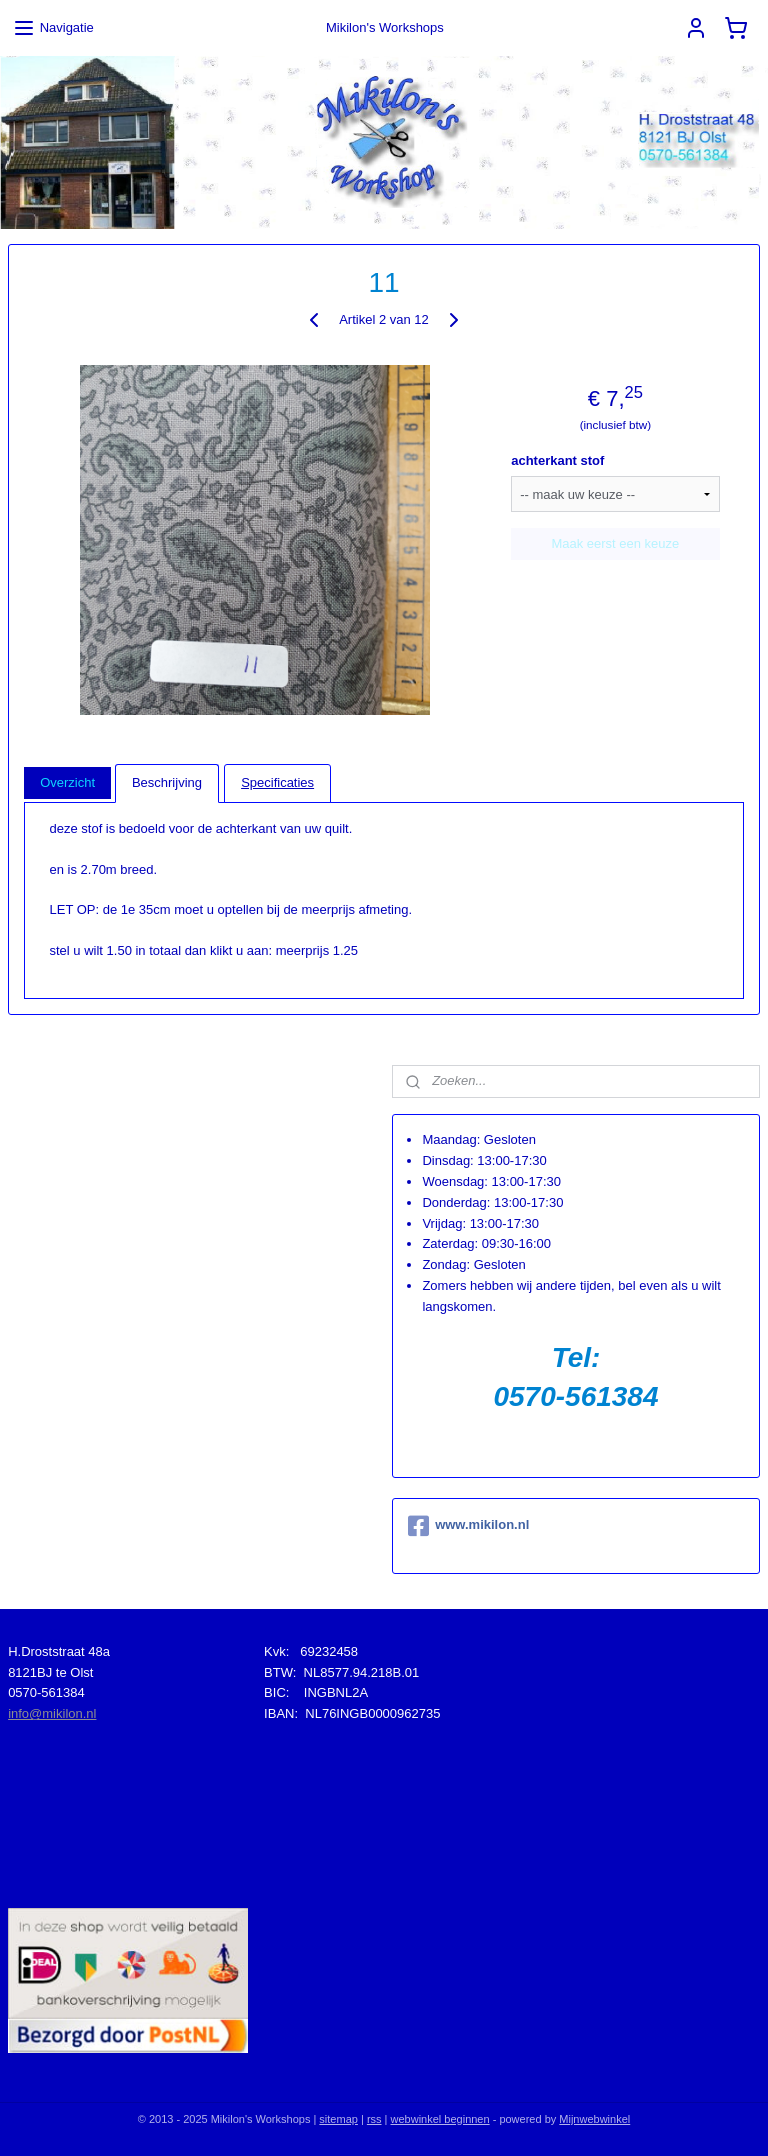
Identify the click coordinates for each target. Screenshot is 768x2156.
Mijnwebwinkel (594, 2119)
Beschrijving (167, 782)
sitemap (338, 2119)
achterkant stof (557, 460)
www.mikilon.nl (468, 1526)
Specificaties (277, 782)
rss (374, 2119)
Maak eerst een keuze (615, 543)
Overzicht (67, 782)
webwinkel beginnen (440, 2119)
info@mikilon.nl (52, 1713)
